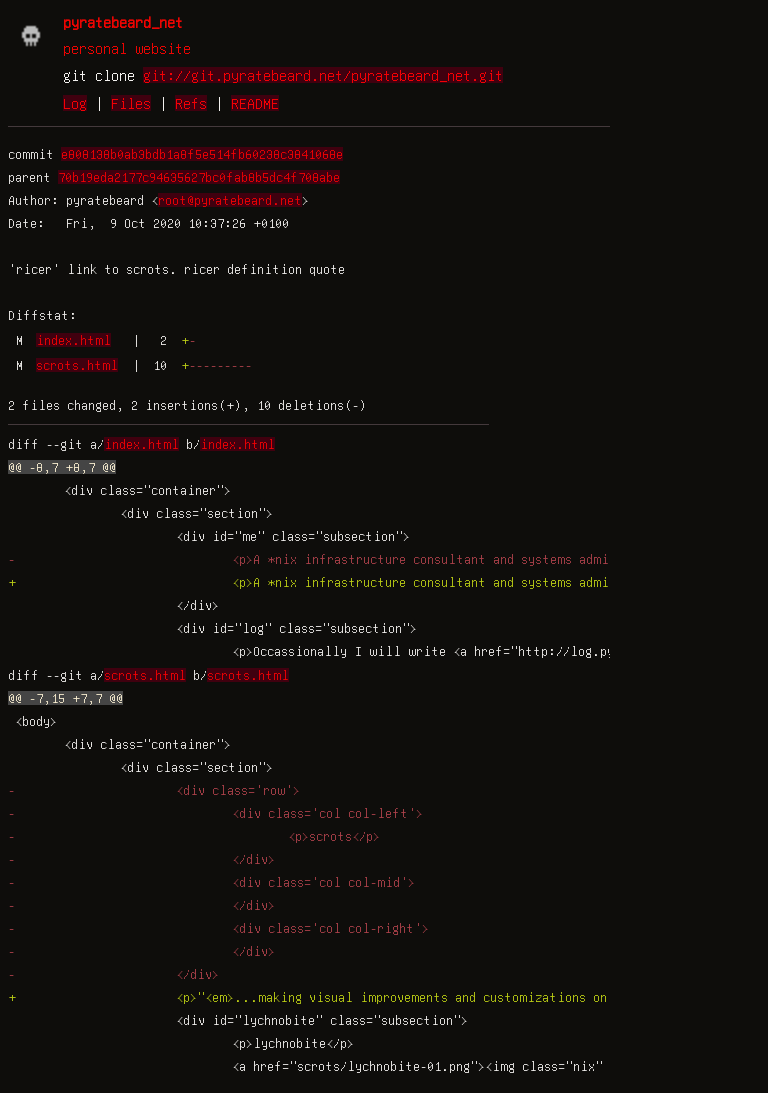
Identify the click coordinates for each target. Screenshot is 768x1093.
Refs (191, 103)
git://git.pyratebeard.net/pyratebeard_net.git (323, 75)
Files (131, 103)
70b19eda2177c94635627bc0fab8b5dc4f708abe (199, 177)
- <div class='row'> (154, 790)
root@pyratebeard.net (230, 200)
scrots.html (77, 365)
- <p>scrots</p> (194, 836)
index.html (73, 340)
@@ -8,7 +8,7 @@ (62, 467)
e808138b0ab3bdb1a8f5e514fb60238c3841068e (202, 154)
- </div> (141, 859)
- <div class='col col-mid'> (211, 882)
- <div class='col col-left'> (215, 813)
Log (75, 103)
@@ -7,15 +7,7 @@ (65, 698)
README (255, 103)
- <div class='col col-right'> (218, 928)
